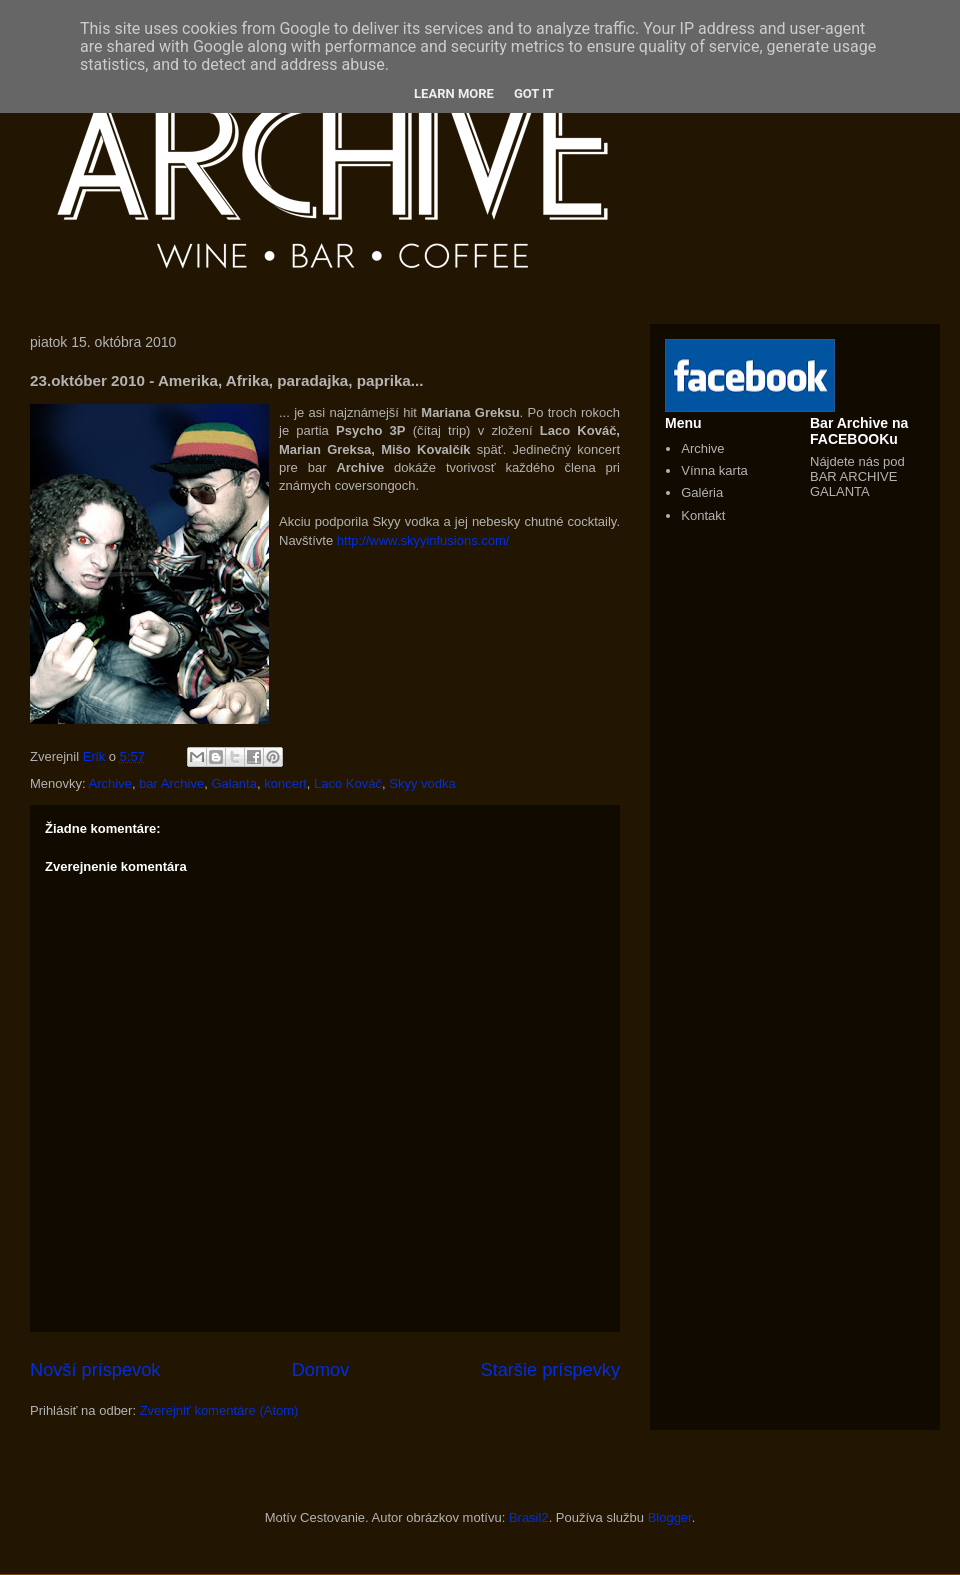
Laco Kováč (348, 783)
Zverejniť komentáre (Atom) (219, 1410)
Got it (534, 93)
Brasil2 (529, 1517)
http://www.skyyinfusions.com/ (423, 540)
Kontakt (703, 515)
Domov (321, 1370)
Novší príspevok (95, 1370)
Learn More (454, 93)
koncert (285, 783)
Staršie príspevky (551, 1370)
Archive (110, 783)
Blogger (670, 1517)
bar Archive (171, 783)
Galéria (702, 492)
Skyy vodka (422, 783)
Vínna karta (714, 470)
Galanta (234, 783)
